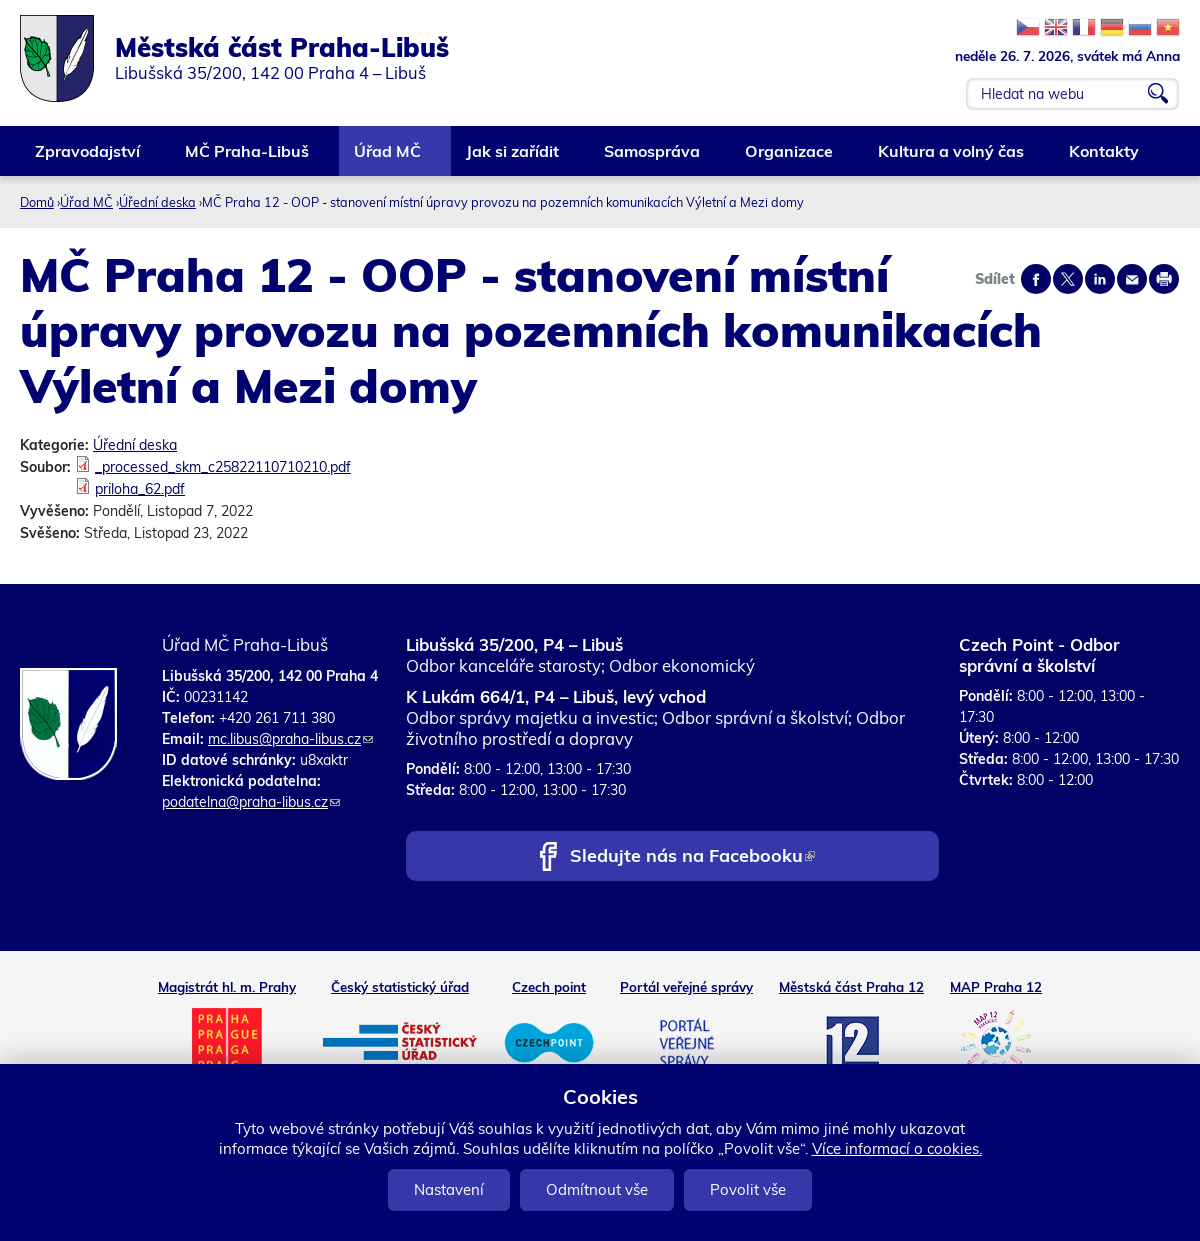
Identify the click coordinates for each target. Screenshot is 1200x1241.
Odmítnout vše (597, 1189)
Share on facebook (1036, 279)
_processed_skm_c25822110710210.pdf (223, 467)
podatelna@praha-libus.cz (251, 802)
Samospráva (653, 158)
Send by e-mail (1132, 279)
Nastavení (449, 1189)
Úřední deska (157, 202)
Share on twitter (1068, 279)
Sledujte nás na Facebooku (692, 857)
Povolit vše (748, 1189)
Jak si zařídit (513, 158)
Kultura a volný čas (952, 158)
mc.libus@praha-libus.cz (290, 739)
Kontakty (1105, 158)
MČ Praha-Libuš (248, 158)
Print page (1164, 279)
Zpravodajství (88, 158)
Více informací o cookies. (897, 1148)
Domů (37, 202)
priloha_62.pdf (140, 489)
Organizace (790, 158)
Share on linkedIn (1100, 279)
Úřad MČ (388, 158)
